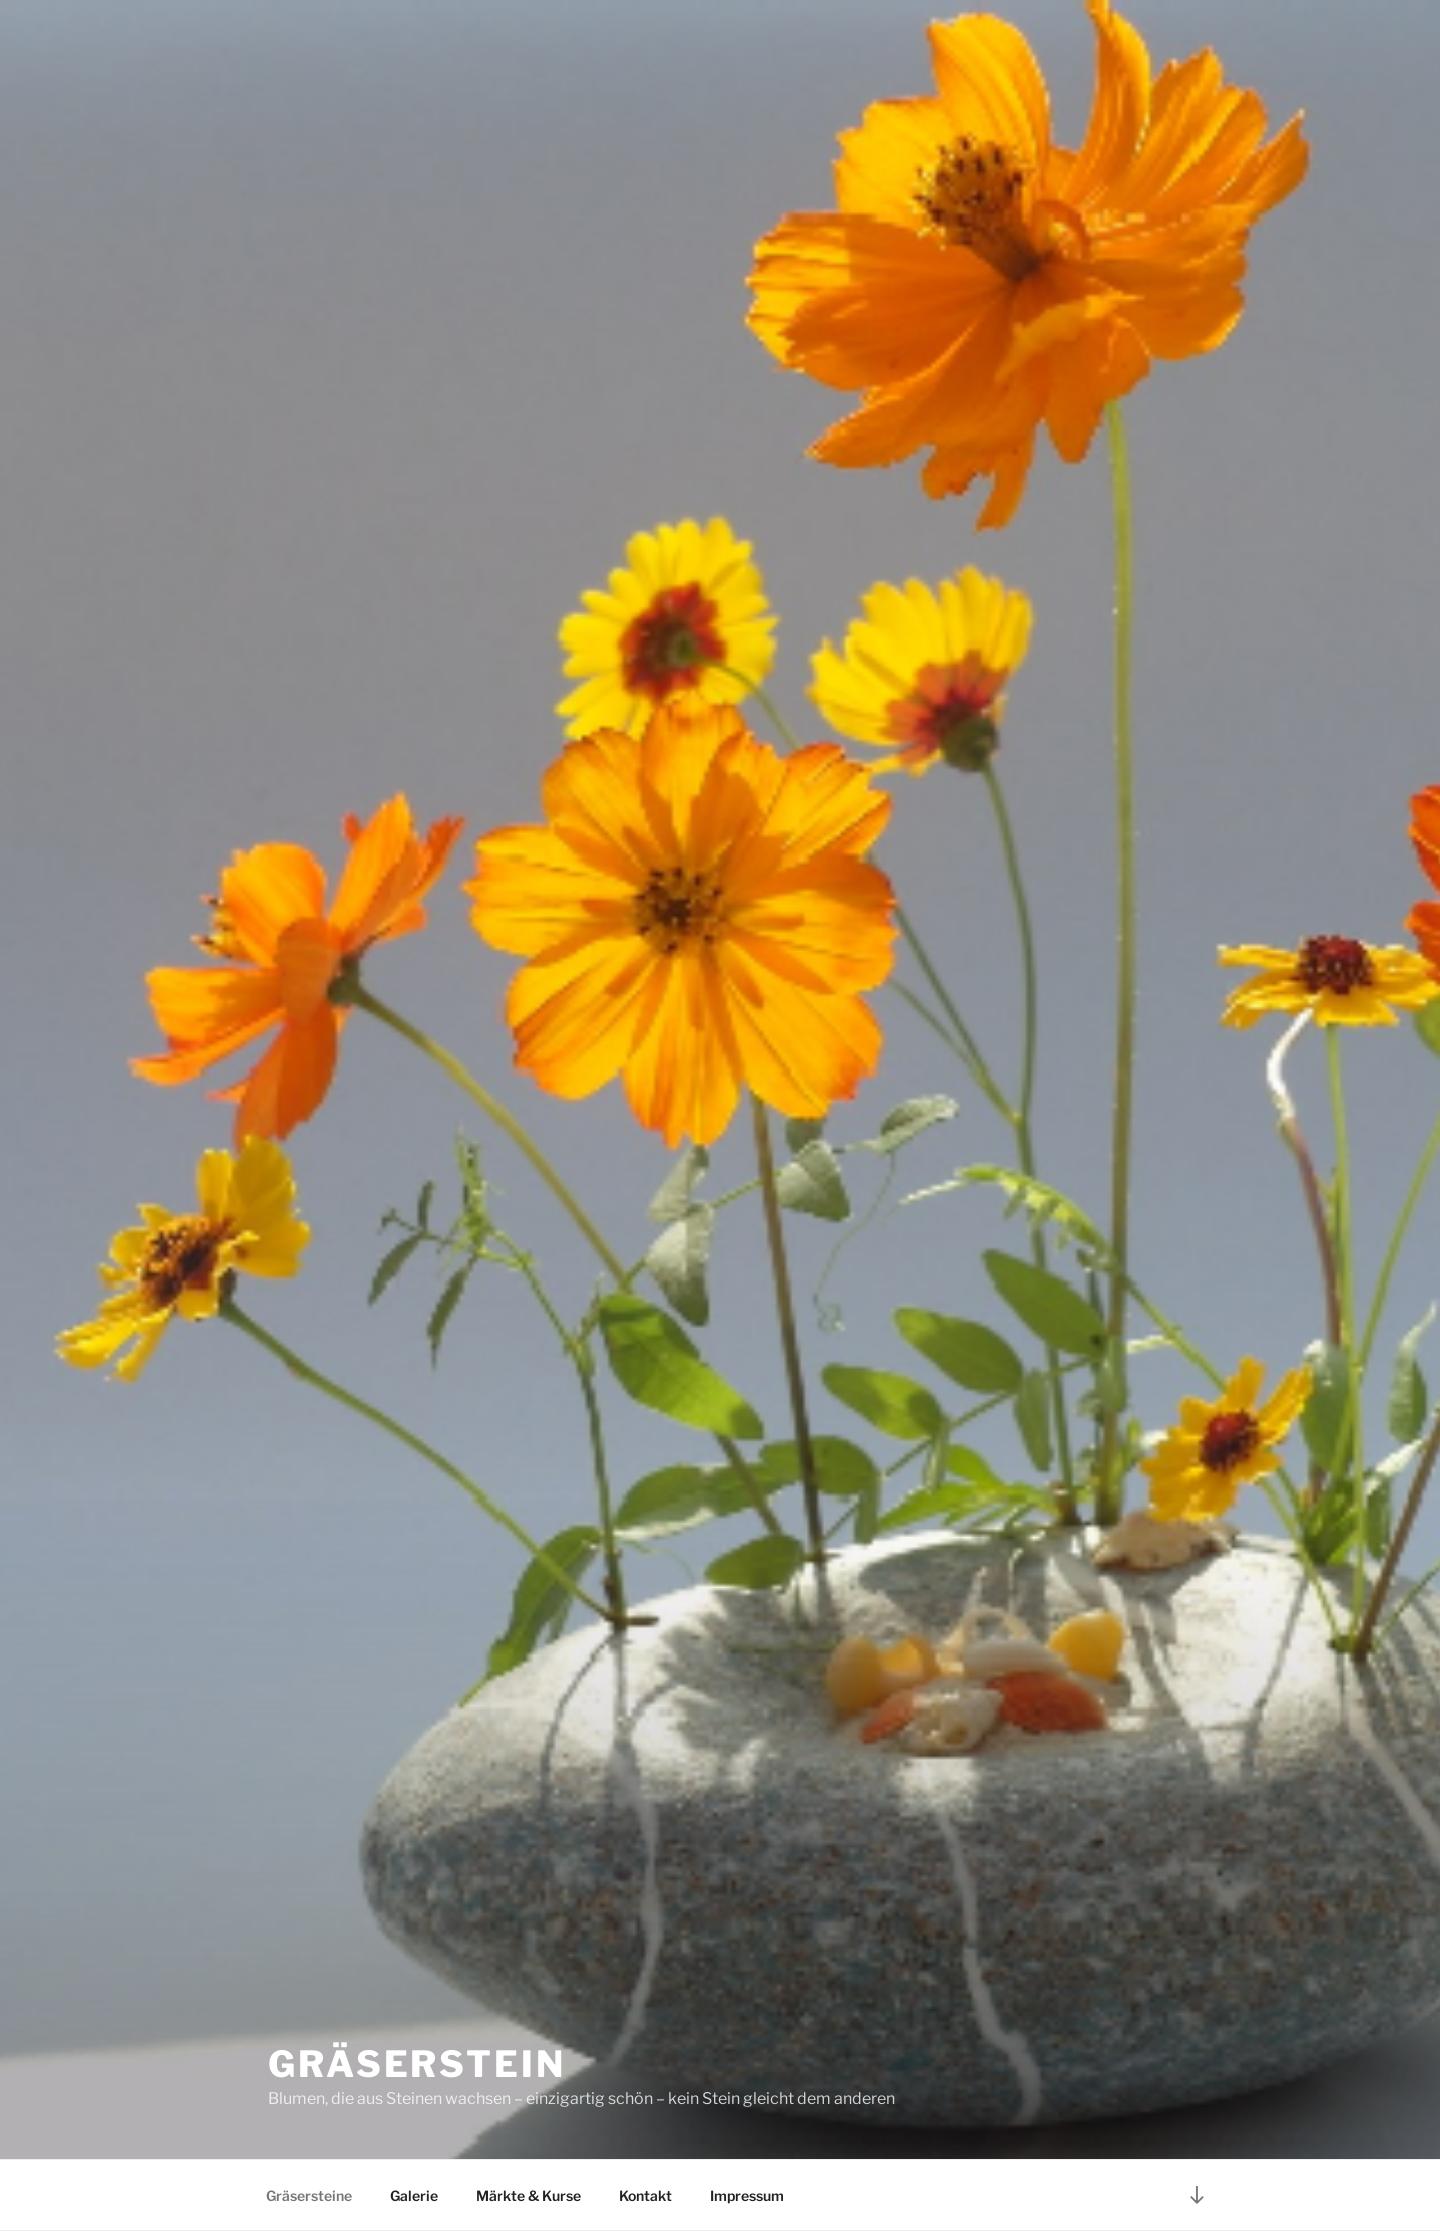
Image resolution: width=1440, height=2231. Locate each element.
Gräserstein (417, 2064)
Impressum (747, 2195)
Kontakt (645, 2195)
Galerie (414, 2195)
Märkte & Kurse (528, 2195)
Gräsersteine (309, 2195)
